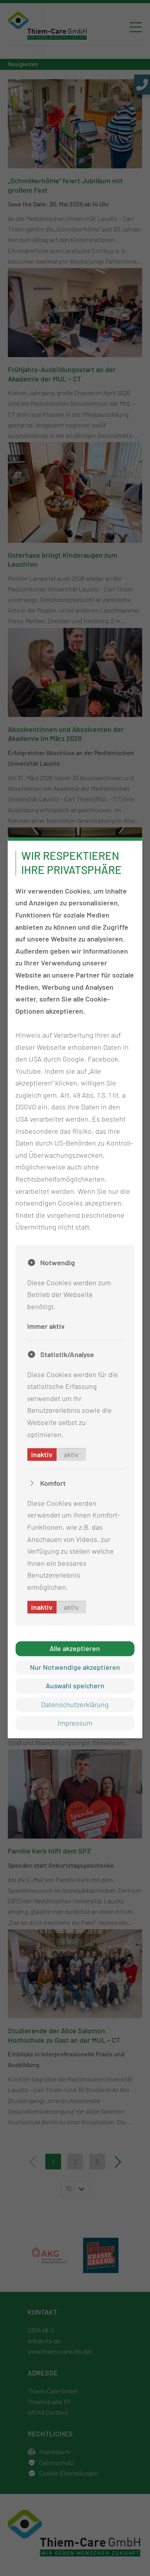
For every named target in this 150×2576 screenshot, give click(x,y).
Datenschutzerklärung (75, 1704)
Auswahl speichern (75, 1686)
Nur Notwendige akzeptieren (75, 1667)
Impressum (75, 1723)
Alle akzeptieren (75, 1648)
